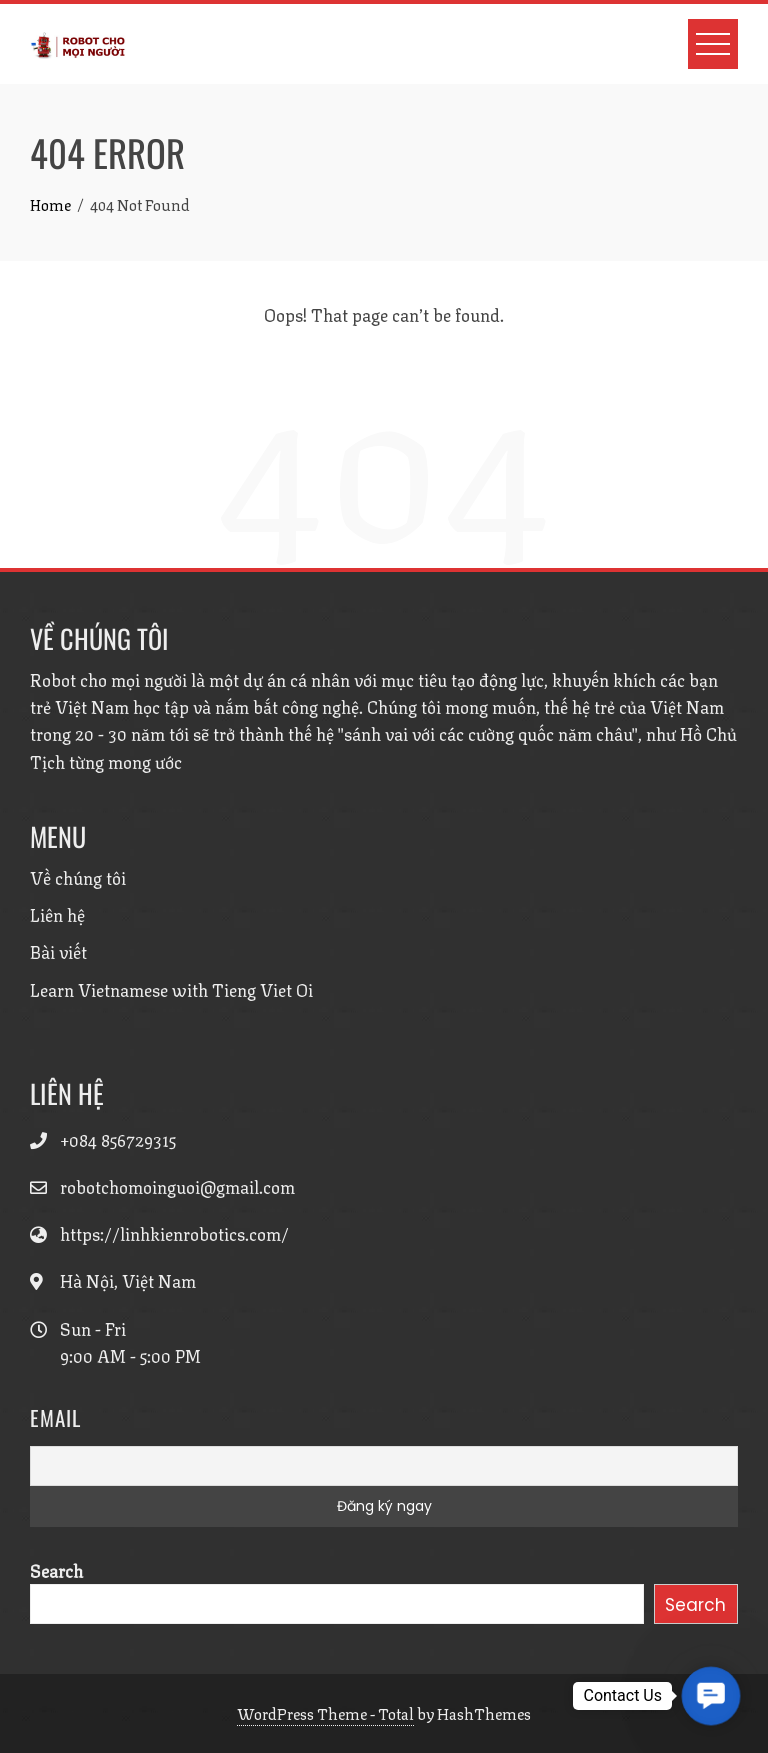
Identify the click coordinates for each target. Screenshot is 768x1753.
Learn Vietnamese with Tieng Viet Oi (171, 989)
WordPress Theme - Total (325, 1713)
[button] (711, 1696)
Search (56, 1570)
